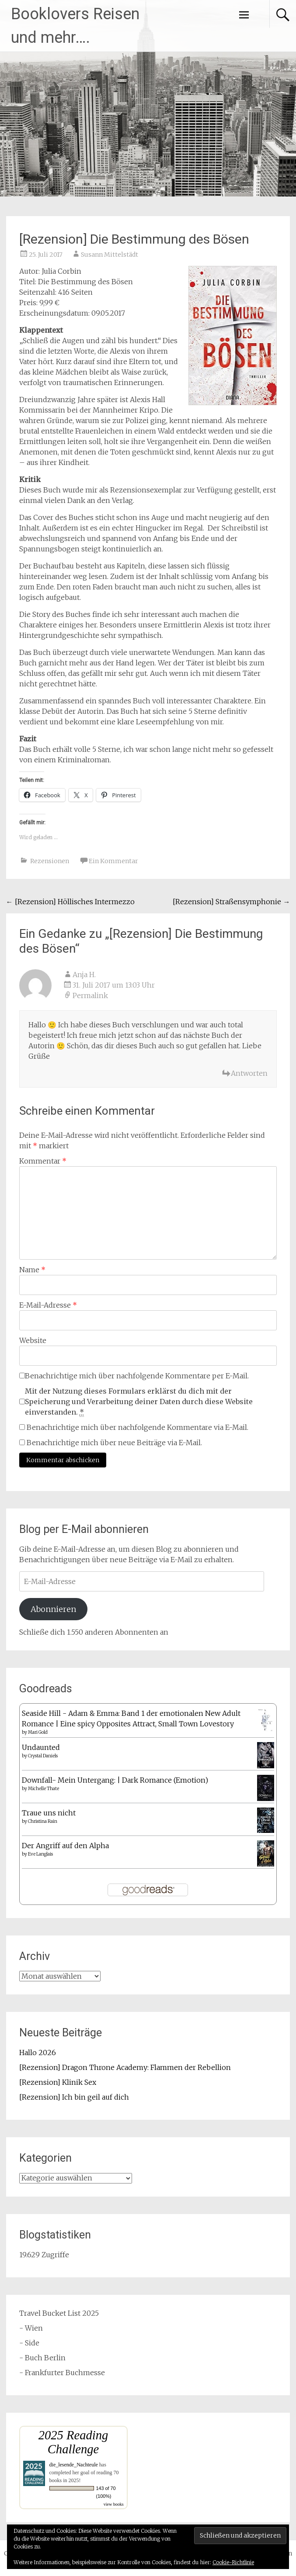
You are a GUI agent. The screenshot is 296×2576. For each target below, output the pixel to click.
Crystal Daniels (43, 1756)
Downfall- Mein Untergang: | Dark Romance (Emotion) (115, 1780)
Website (32, 1340)
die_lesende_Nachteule (73, 2465)
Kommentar (42, 1161)
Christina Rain (42, 1821)
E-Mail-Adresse (48, 1305)
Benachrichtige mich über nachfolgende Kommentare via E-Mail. (137, 1427)
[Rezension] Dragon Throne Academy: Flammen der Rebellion (125, 2067)
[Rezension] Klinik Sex (57, 2082)
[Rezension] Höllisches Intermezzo (70, 901)
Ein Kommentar (113, 861)
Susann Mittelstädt (109, 254)
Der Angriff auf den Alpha (65, 1845)
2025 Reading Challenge (73, 2442)
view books (114, 2504)
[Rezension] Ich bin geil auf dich (74, 2097)
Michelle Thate (43, 1788)
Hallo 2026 (37, 2052)
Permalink (90, 995)
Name (32, 1269)
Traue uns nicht (49, 1812)
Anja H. (84, 974)
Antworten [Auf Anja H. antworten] (249, 1073)
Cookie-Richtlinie (233, 2562)
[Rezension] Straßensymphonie (231, 901)
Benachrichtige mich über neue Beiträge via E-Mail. (114, 1442)
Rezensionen (49, 861)
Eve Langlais (40, 1854)
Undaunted (41, 1747)
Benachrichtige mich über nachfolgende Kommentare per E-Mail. (134, 1375)
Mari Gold (38, 1732)
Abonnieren (53, 1609)
